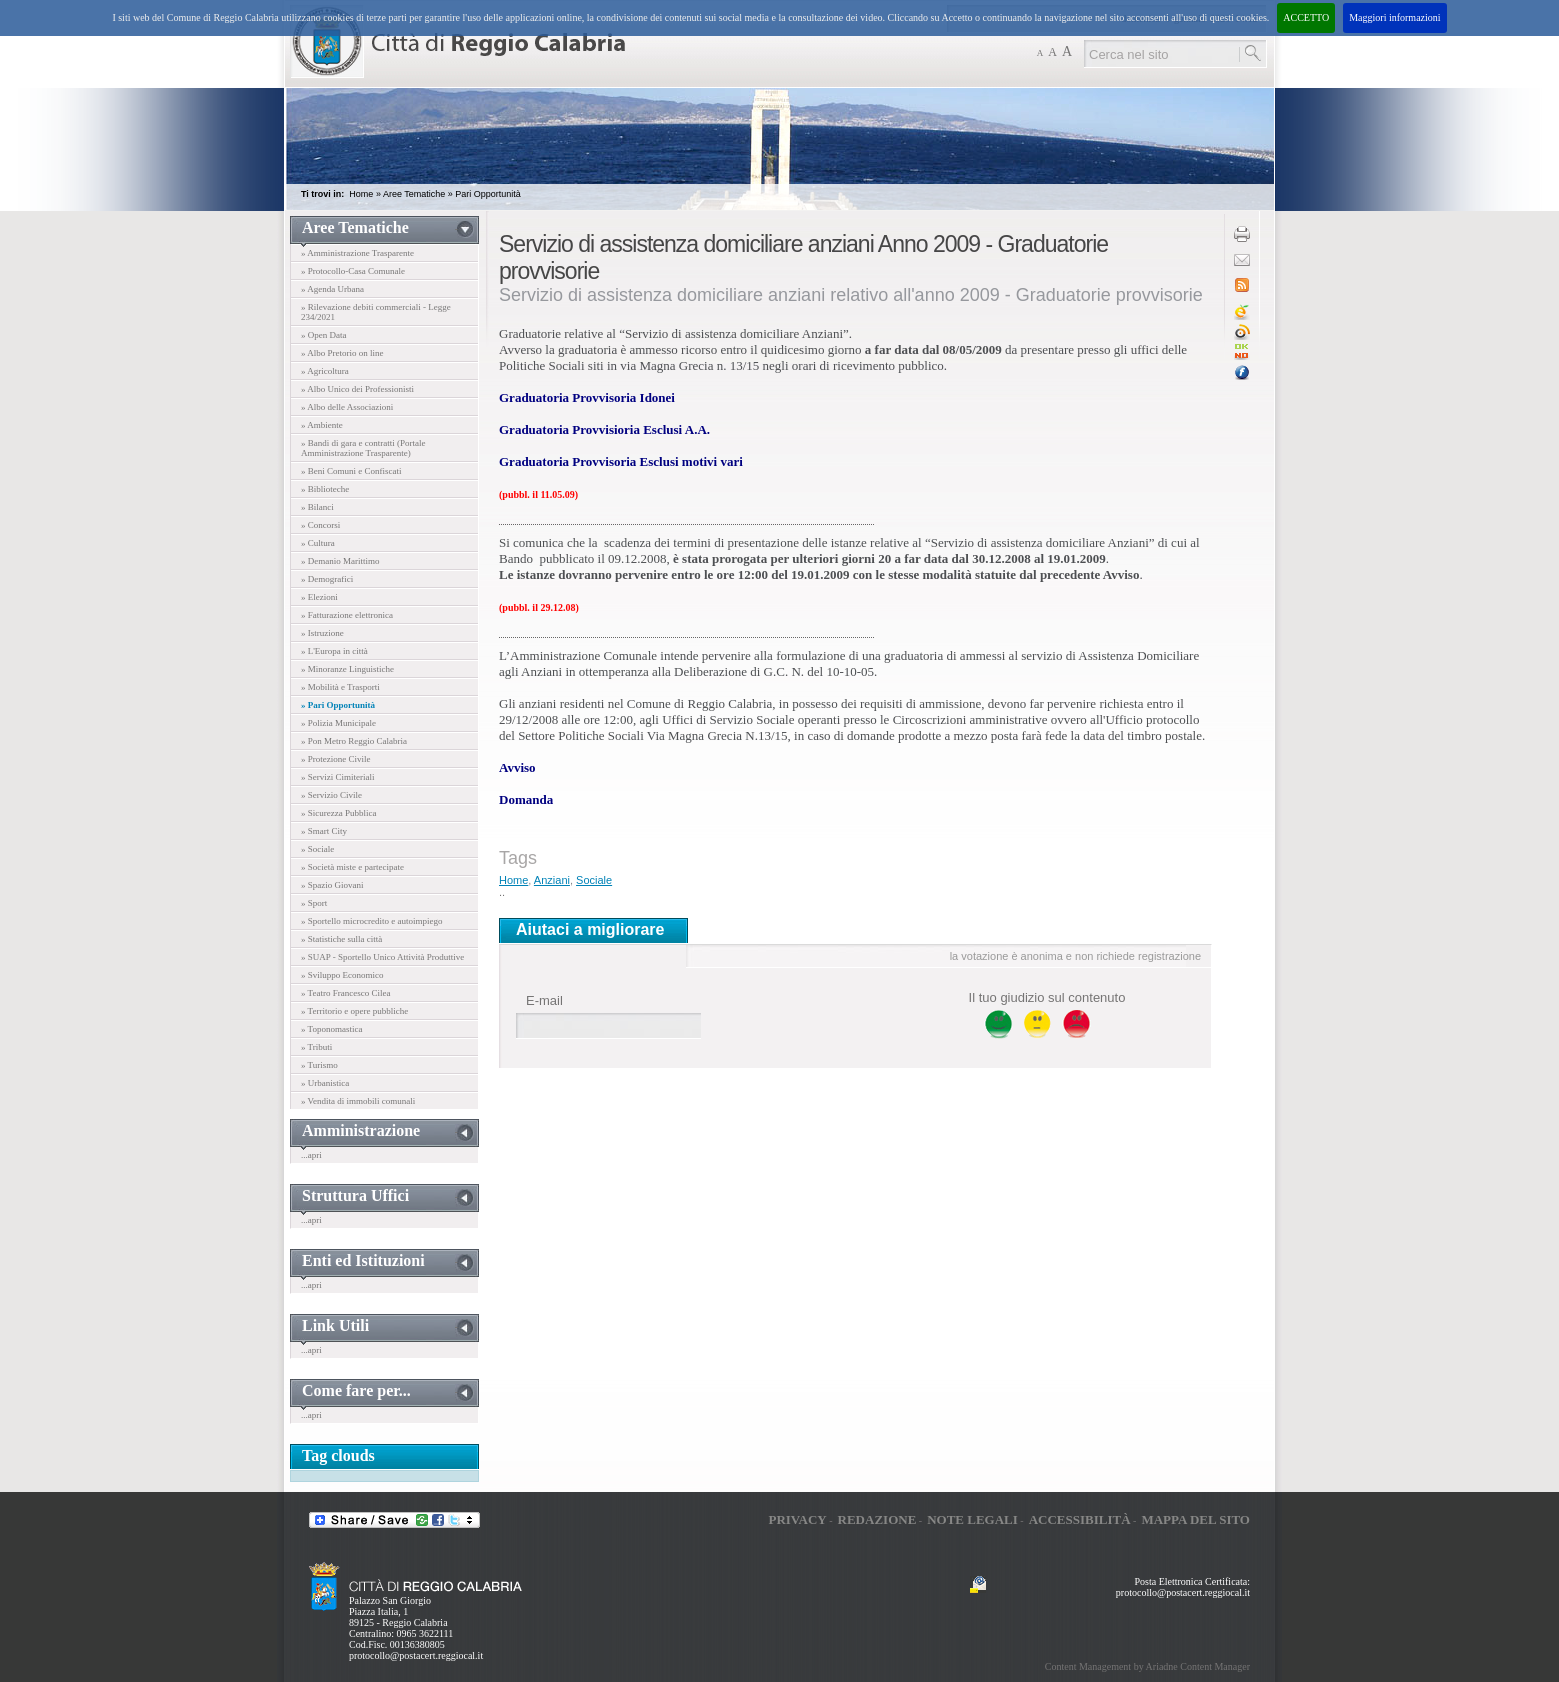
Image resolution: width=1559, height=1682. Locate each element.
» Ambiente (322, 425)
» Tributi (316, 1047)
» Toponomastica (331, 1029)
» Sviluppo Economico (342, 975)
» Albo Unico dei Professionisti (357, 389)
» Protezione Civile (336, 759)
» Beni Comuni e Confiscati (351, 471)
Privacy (797, 1519)
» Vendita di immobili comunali (358, 1101)
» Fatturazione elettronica (347, 615)
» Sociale (317, 849)
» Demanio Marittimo (340, 561)
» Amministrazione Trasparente (357, 253)
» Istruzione (322, 633)
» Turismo (319, 1065)
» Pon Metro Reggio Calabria (354, 741)
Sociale (594, 880)
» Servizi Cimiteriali (338, 777)
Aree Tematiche (414, 194)
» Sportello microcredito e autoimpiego (371, 921)
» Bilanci (317, 507)
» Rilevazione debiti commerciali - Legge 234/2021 (376, 312)
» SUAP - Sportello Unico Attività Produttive (382, 957)
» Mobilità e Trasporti (340, 687)
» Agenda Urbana (332, 289)
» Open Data (323, 335)
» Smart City (324, 831)
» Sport (314, 903)
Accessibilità (1080, 1519)
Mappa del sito (1195, 1519)
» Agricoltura (325, 371)
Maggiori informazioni (1394, 17)
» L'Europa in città (334, 651)
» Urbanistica (325, 1083)
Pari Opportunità (488, 194)
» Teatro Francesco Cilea (345, 993)
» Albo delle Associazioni (347, 407)
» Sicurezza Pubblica (338, 813)
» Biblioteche (325, 489)
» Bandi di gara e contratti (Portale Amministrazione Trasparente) (363, 448)
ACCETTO (1306, 17)
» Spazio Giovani (332, 885)
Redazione (877, 1519)
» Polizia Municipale (338, 723)
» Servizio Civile (331, 795)
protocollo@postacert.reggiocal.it (416, 1655)
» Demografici (327, 579)
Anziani (552, 880)
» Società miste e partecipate (352, 867)
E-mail (544, 1000)
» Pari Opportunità (338, 705)
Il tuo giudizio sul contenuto (1047, 997)
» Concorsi (320, 525)
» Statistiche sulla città (341, 939)
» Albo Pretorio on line (342, 353)
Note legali (972, 1519)
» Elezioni (319, 597)
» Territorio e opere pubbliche (354, 1011)
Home (361, 194)
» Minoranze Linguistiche (347, 669)
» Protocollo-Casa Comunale (353, 271)
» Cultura (318, 543)
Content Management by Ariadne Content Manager (1147, 1666)
